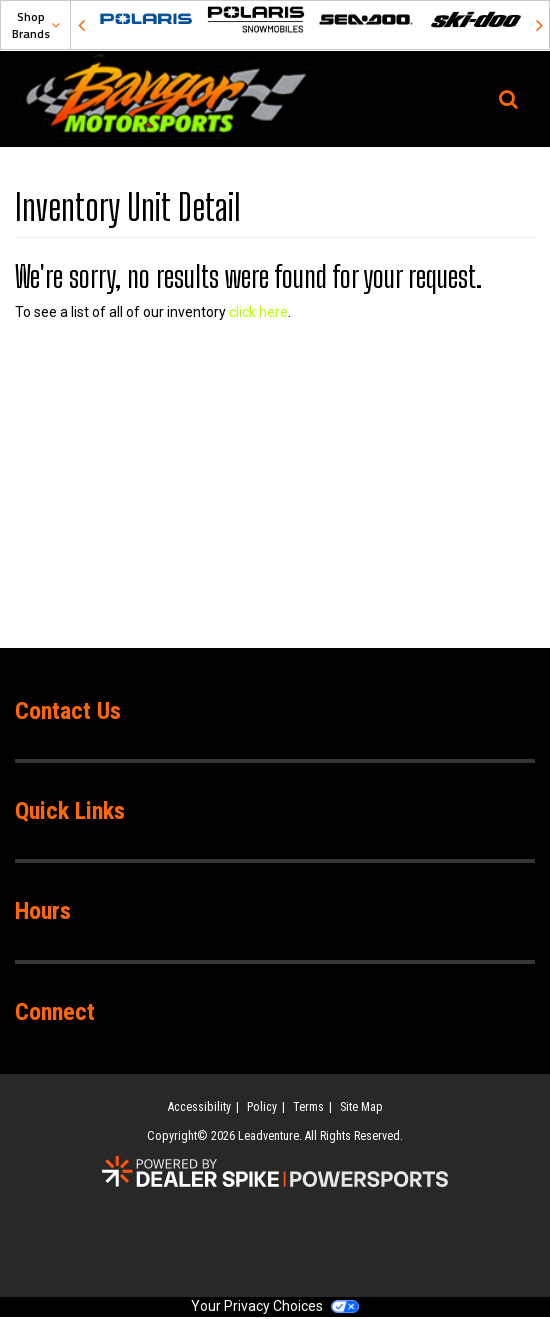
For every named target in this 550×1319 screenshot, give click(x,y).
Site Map (361, 1107)
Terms (308, 1107)
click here (258, 312)
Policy (262, 1107)
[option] (146, 19)
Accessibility (199, 1107)
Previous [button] (81, 25)
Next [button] (539, 25)
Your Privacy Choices (275, 1306)
